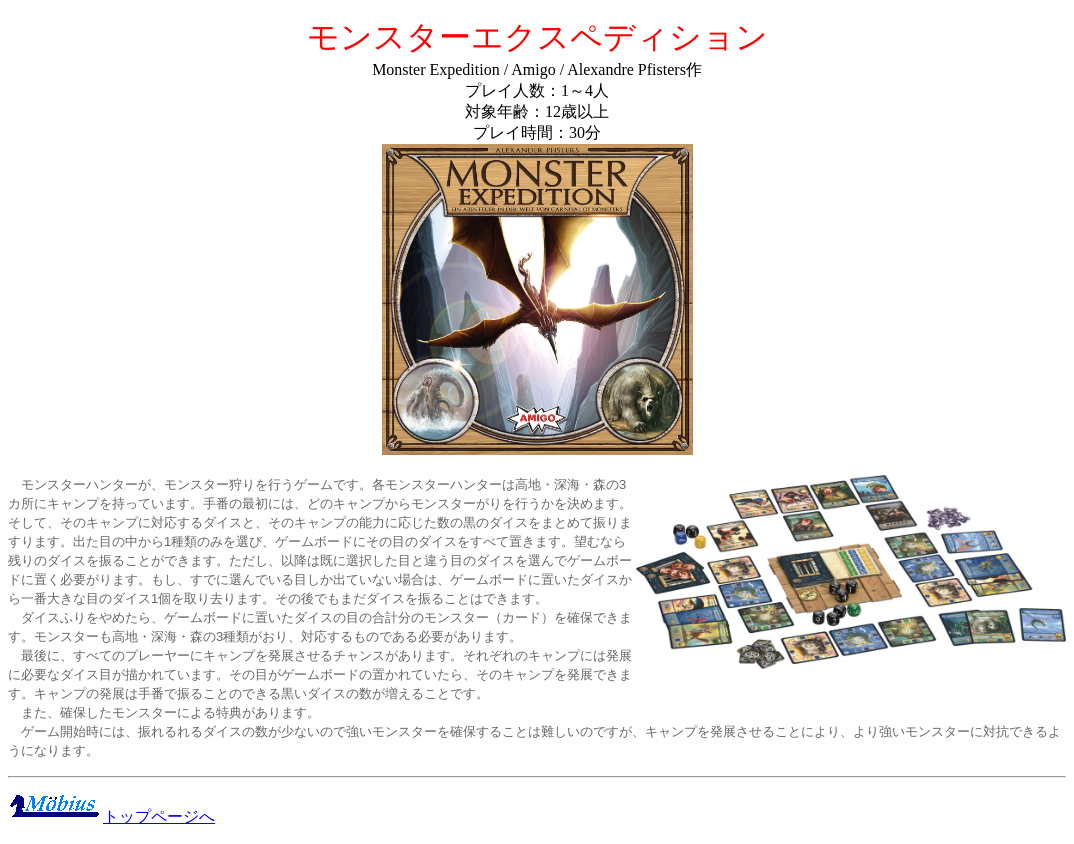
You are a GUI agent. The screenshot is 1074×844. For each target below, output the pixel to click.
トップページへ (159, 816)
